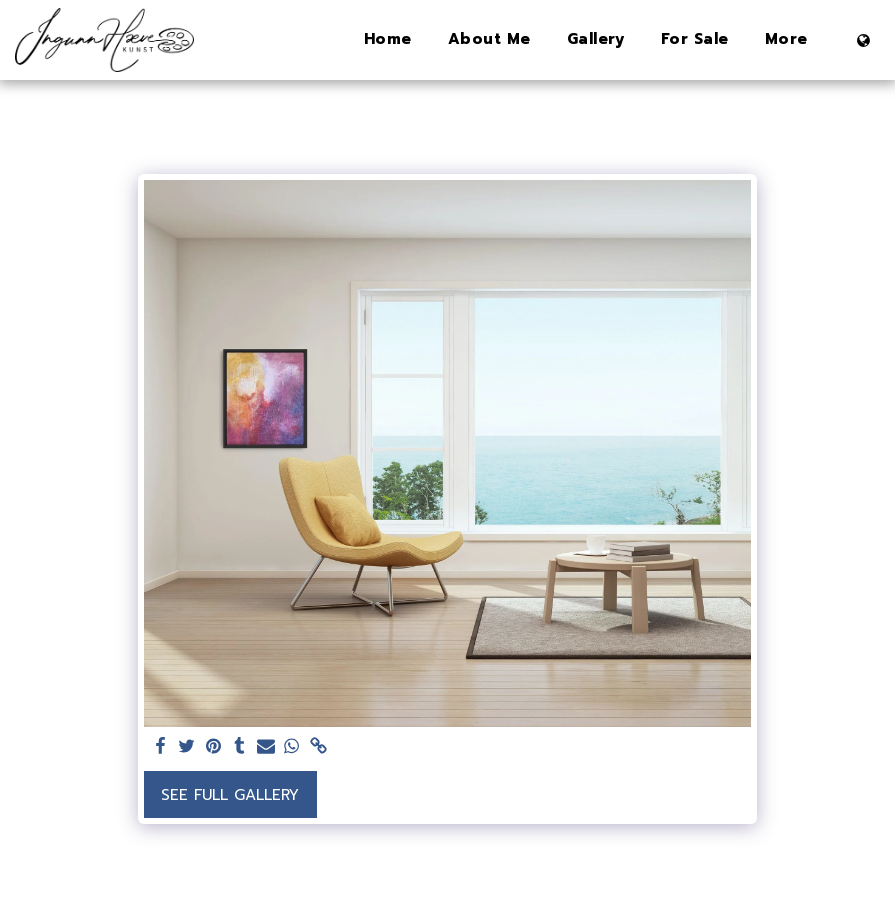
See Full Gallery (230, 795)
